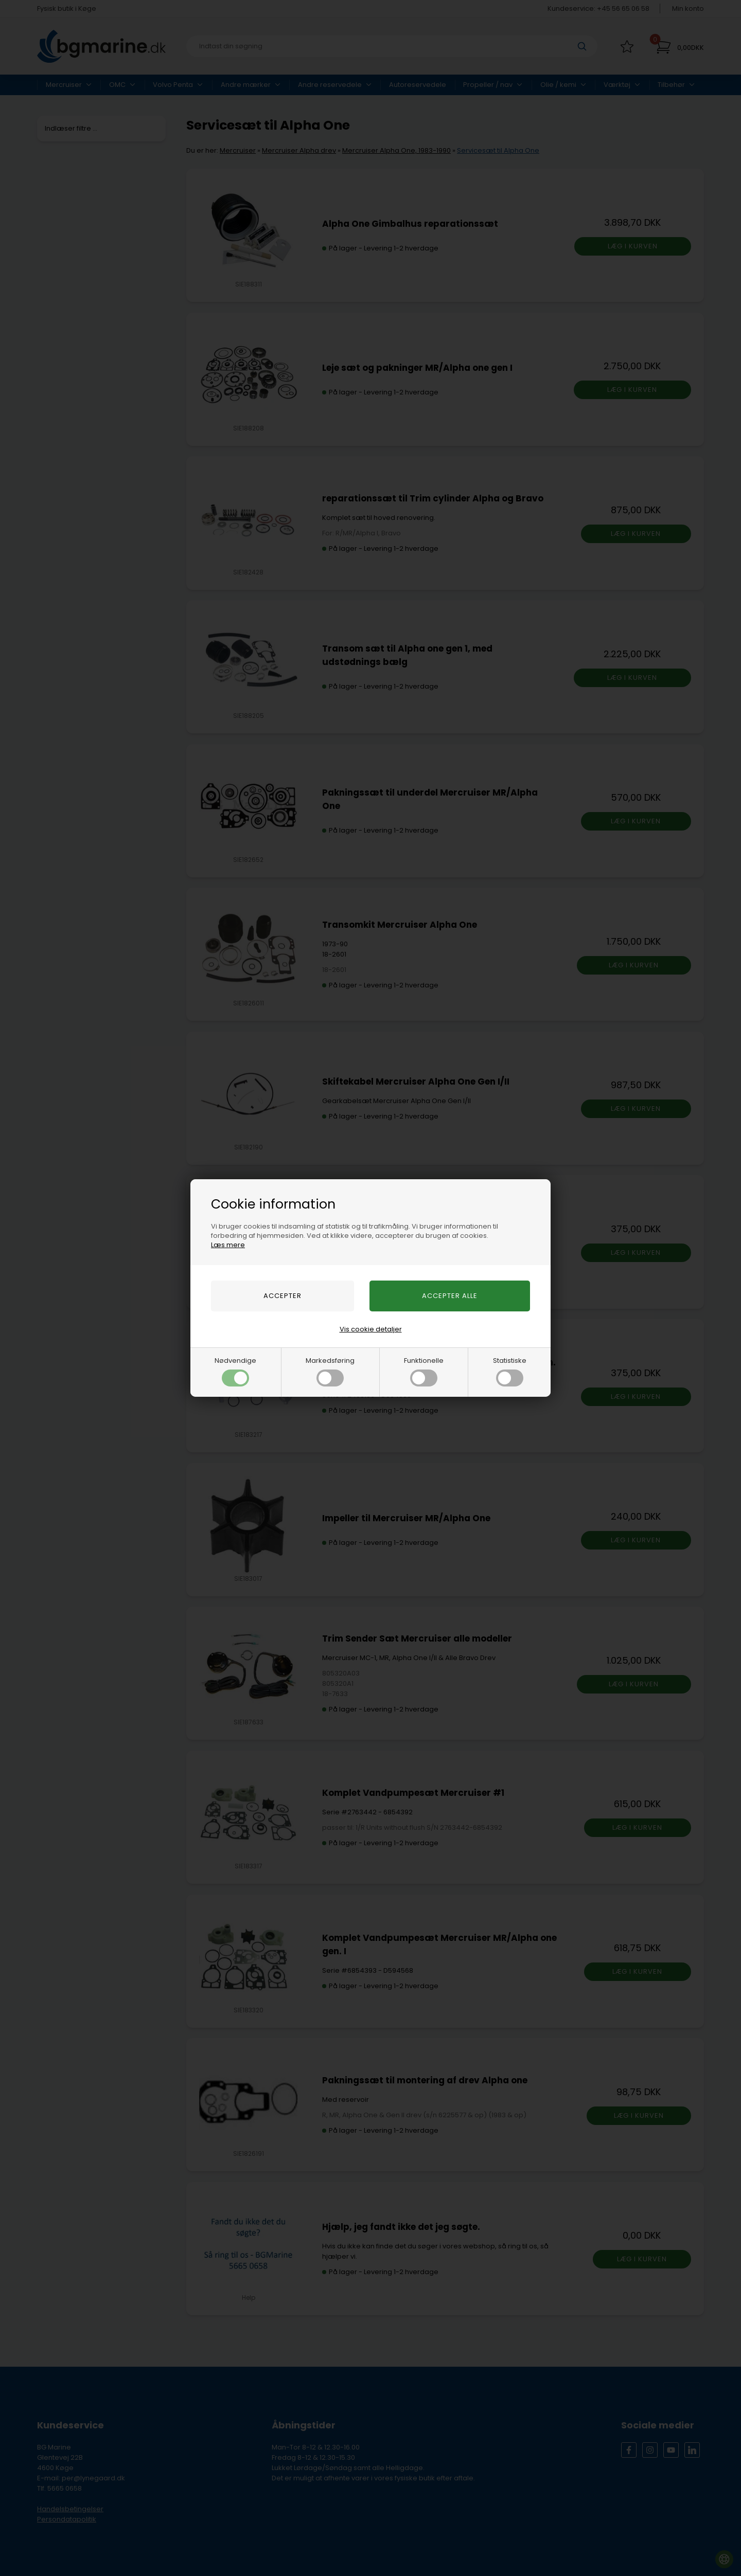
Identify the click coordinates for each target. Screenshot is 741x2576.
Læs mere (228, 1245)
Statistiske (509, 1371)
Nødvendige (235, 1371)
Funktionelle (424, 1371)
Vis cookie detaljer (371, 1329)
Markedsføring (330, 1371)
